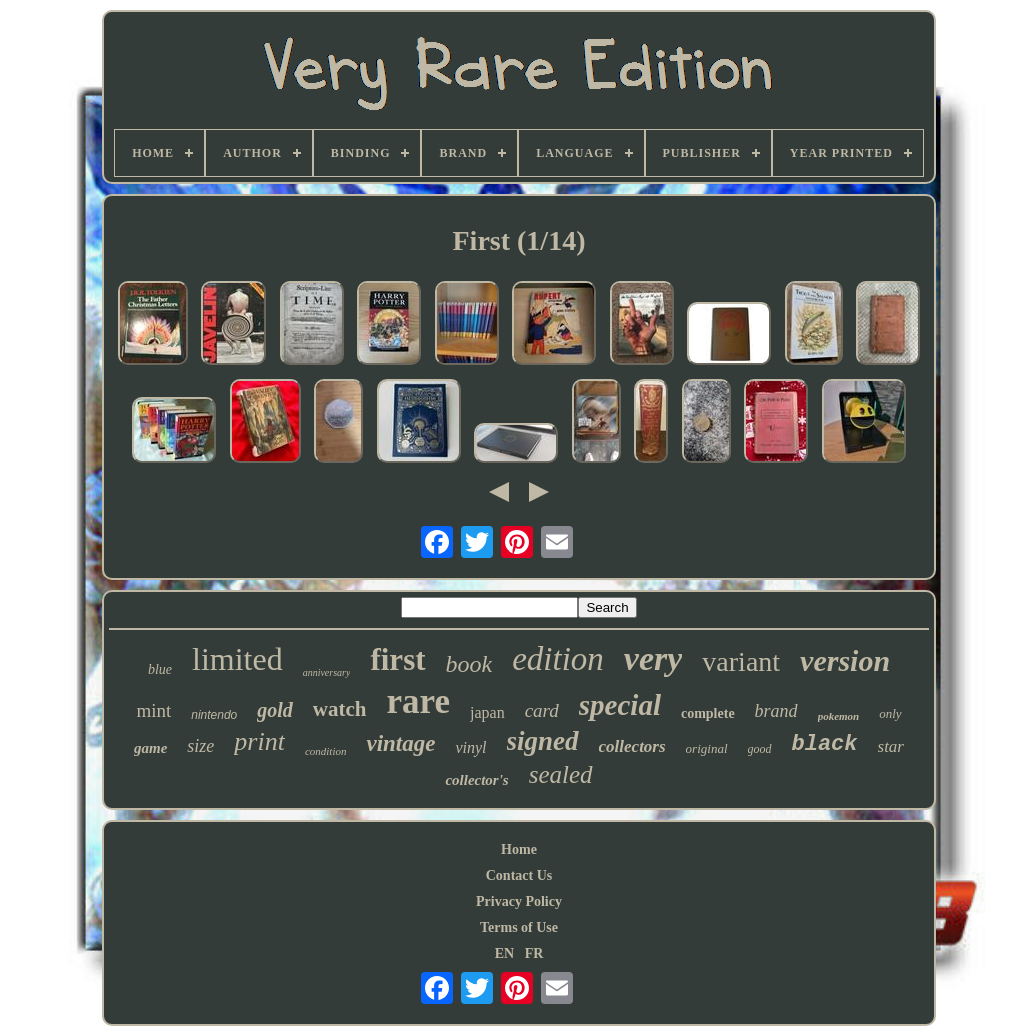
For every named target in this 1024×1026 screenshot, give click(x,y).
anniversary (327, 672)
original (707, 748)
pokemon (839, 716)
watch (340, 709)
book (469, 664)
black (825, 744)
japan (487, 712)
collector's (476, 780)
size (200, 746)
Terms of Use (519, 927)
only (890, 713)
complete (708, 713)
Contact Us (519, 875)
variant (741, 661)
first (397, 659)
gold (275, 710)
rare (418, 701)
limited (237, 659)
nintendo (214, 715)
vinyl (470, 747)
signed (543, 741)
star (891, 746)
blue (160, 669)
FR (534, 953)
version (845, 660)
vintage (400, 743)
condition (326, 751)
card (542, 710)
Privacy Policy (519, 901)
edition (558, 659)
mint (153, 710)
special (620, 705)
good (760, 749)
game (150, 748)
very (653, 658)
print (259, 741)
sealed (561, 774)
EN (504, 953)
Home (519, 849)
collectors (632, 746)
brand (776, 711)
